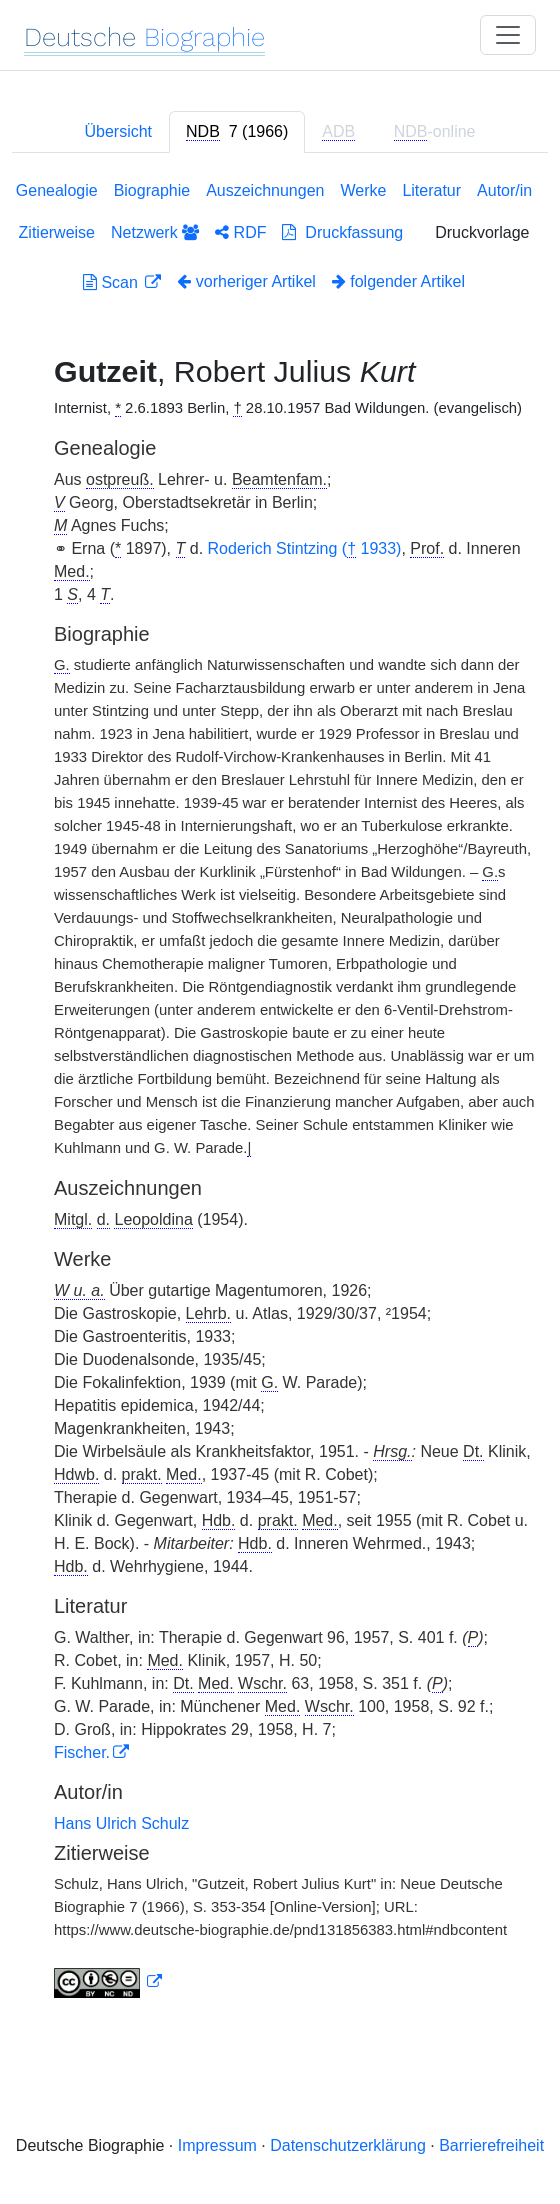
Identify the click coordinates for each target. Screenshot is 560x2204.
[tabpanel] (280, 1093)
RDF (240, 232)
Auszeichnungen (265, 190)
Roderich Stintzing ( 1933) (305, 549)
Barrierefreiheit (491, 2145)
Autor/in (504, 190)
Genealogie (57, 190)
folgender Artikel (398, 281)
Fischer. (82, 1752)
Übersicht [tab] (118, 131)
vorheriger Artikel (246, 281)
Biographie (152, 190)
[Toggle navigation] (508, 35)
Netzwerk (155, 232)
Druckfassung (342, 232)
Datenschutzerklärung (348, 2145)
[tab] (237, 132)
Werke (363, 190)
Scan (112, 282)
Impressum (217, 2145)
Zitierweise (57, 232)
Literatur (431, 190)
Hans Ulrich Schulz (121, 1823)
